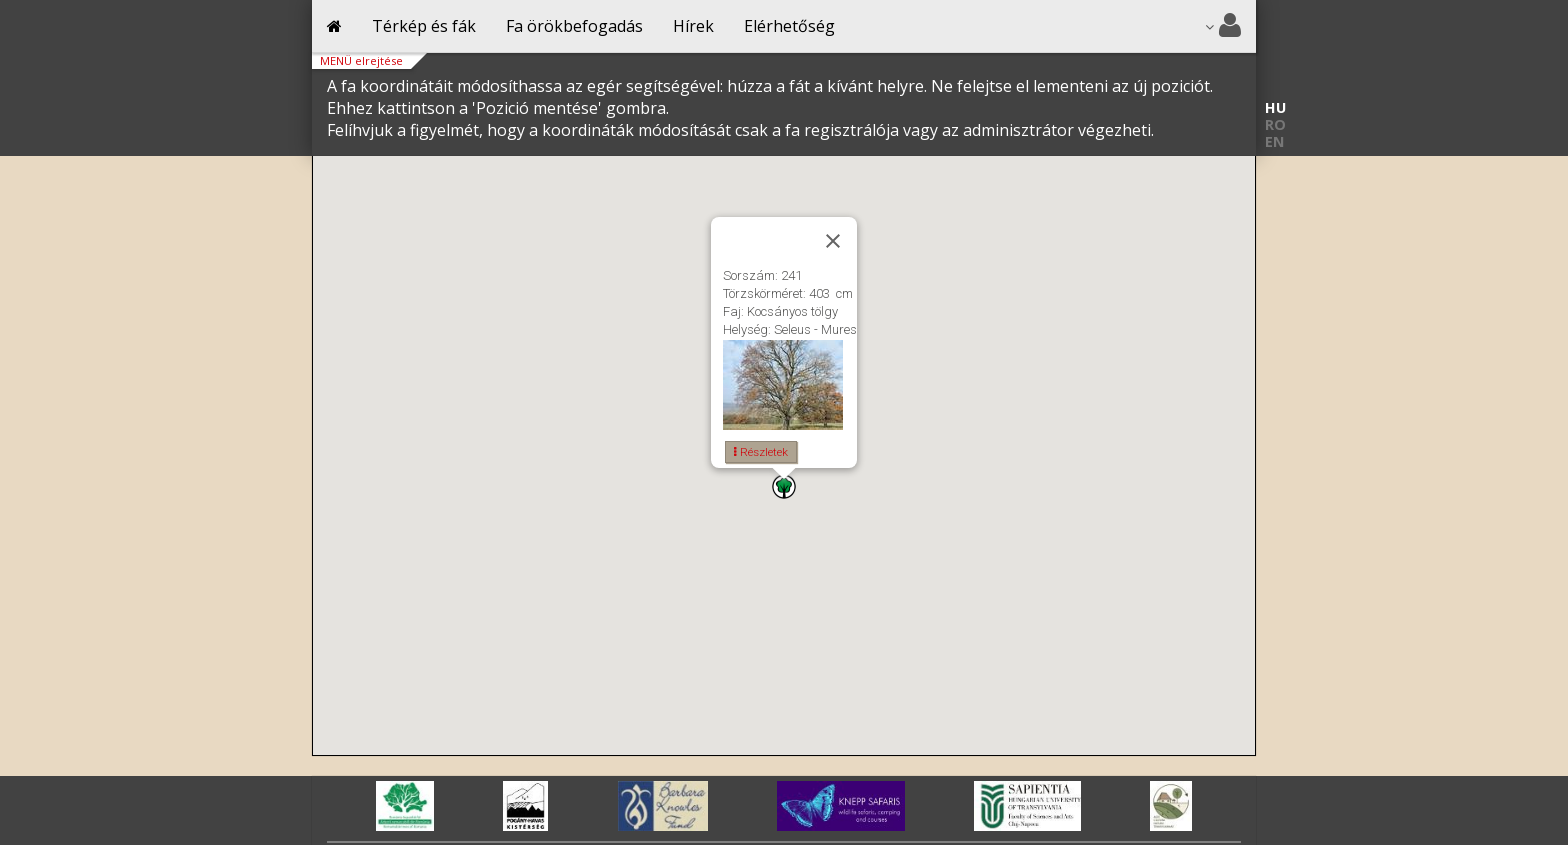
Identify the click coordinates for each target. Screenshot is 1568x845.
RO (1275, 124)
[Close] (833, 241)
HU (1275, 107)
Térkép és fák (424, 26)
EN (1274, 141)
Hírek (693, 26)
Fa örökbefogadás (574, 26)
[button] (784, 486)
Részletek (761, 452)
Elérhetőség (789, 26)
